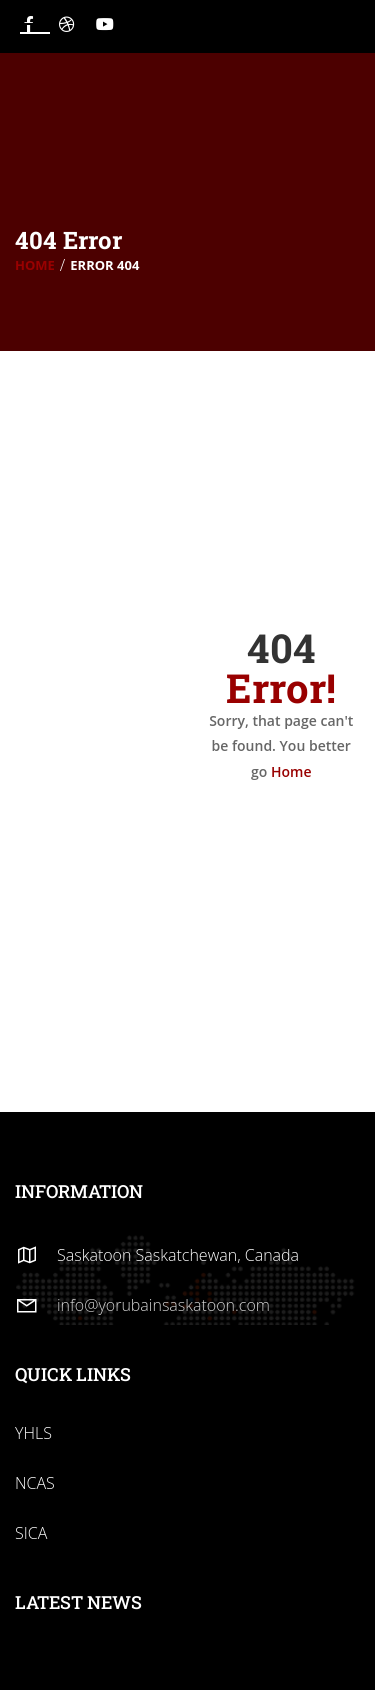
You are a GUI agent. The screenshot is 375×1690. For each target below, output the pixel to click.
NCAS (35, 1483)
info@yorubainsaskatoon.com (163, 1305)
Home (35, 265)
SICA (31, 1533)
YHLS (33, 1433)
